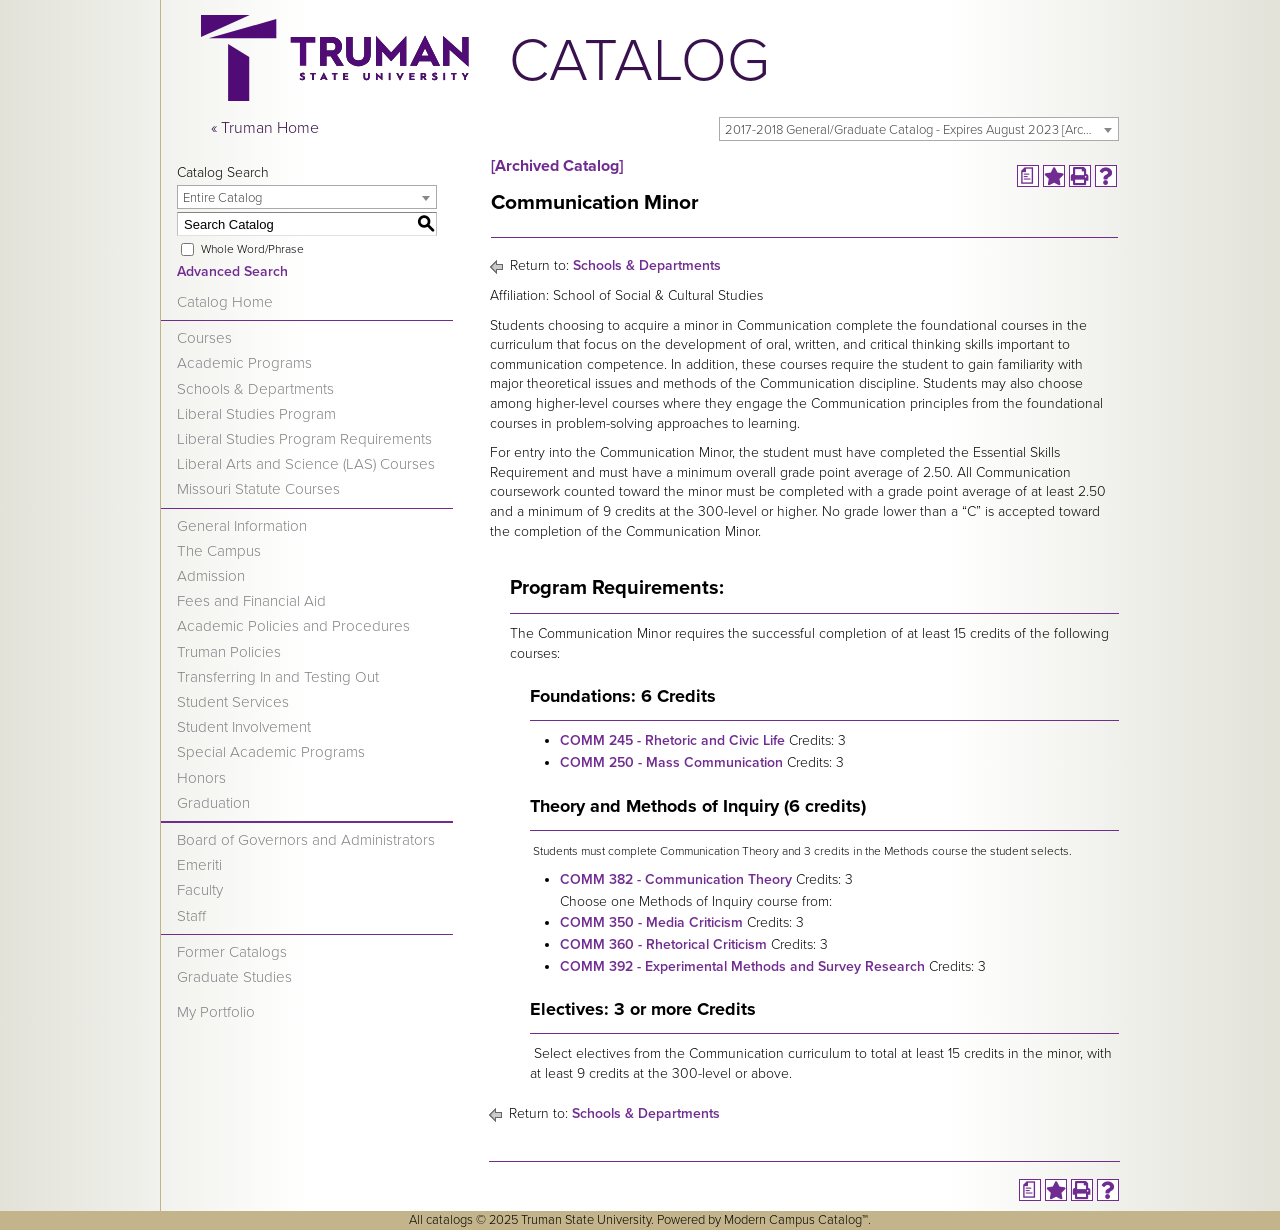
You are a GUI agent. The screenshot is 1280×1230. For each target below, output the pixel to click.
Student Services (233, 702)
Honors (201, 778)
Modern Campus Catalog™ (796, 1220)
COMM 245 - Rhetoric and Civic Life (672, 740)
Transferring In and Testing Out (278, 677)
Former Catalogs (232, 952)
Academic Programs (244, 363)
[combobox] (919, 129)
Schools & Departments (255, 389)
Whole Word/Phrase (252, 249)
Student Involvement (244, 727)
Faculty (200, 890)
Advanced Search (232, 271)
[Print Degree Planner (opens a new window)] (1028, 176)
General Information (242, 526)
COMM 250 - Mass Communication (671, 762)
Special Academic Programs (271, 752)
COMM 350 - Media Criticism (651, 922)
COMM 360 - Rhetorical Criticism (663, 944)
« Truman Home (265, 128)
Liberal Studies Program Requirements (304, 439)
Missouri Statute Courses (258, 489)
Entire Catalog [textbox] (222, 198)
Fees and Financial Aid (251, 601)
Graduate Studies (234, 977)
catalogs (449, 1220)
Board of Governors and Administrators (306, 840)
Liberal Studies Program (256, 414)
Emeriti (199, 865)
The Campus (219, 551)
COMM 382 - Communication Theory (676, 879)
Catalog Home (225, 302)
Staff (191, 916)
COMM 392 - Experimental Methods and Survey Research (742, 966)
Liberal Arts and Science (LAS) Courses (306, 464)
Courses (204, 338)
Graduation (213, 803)
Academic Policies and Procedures (293, 626)
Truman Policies (229, 652)
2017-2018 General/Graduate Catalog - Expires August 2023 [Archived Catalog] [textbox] (921, 130)
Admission (211, 576)
